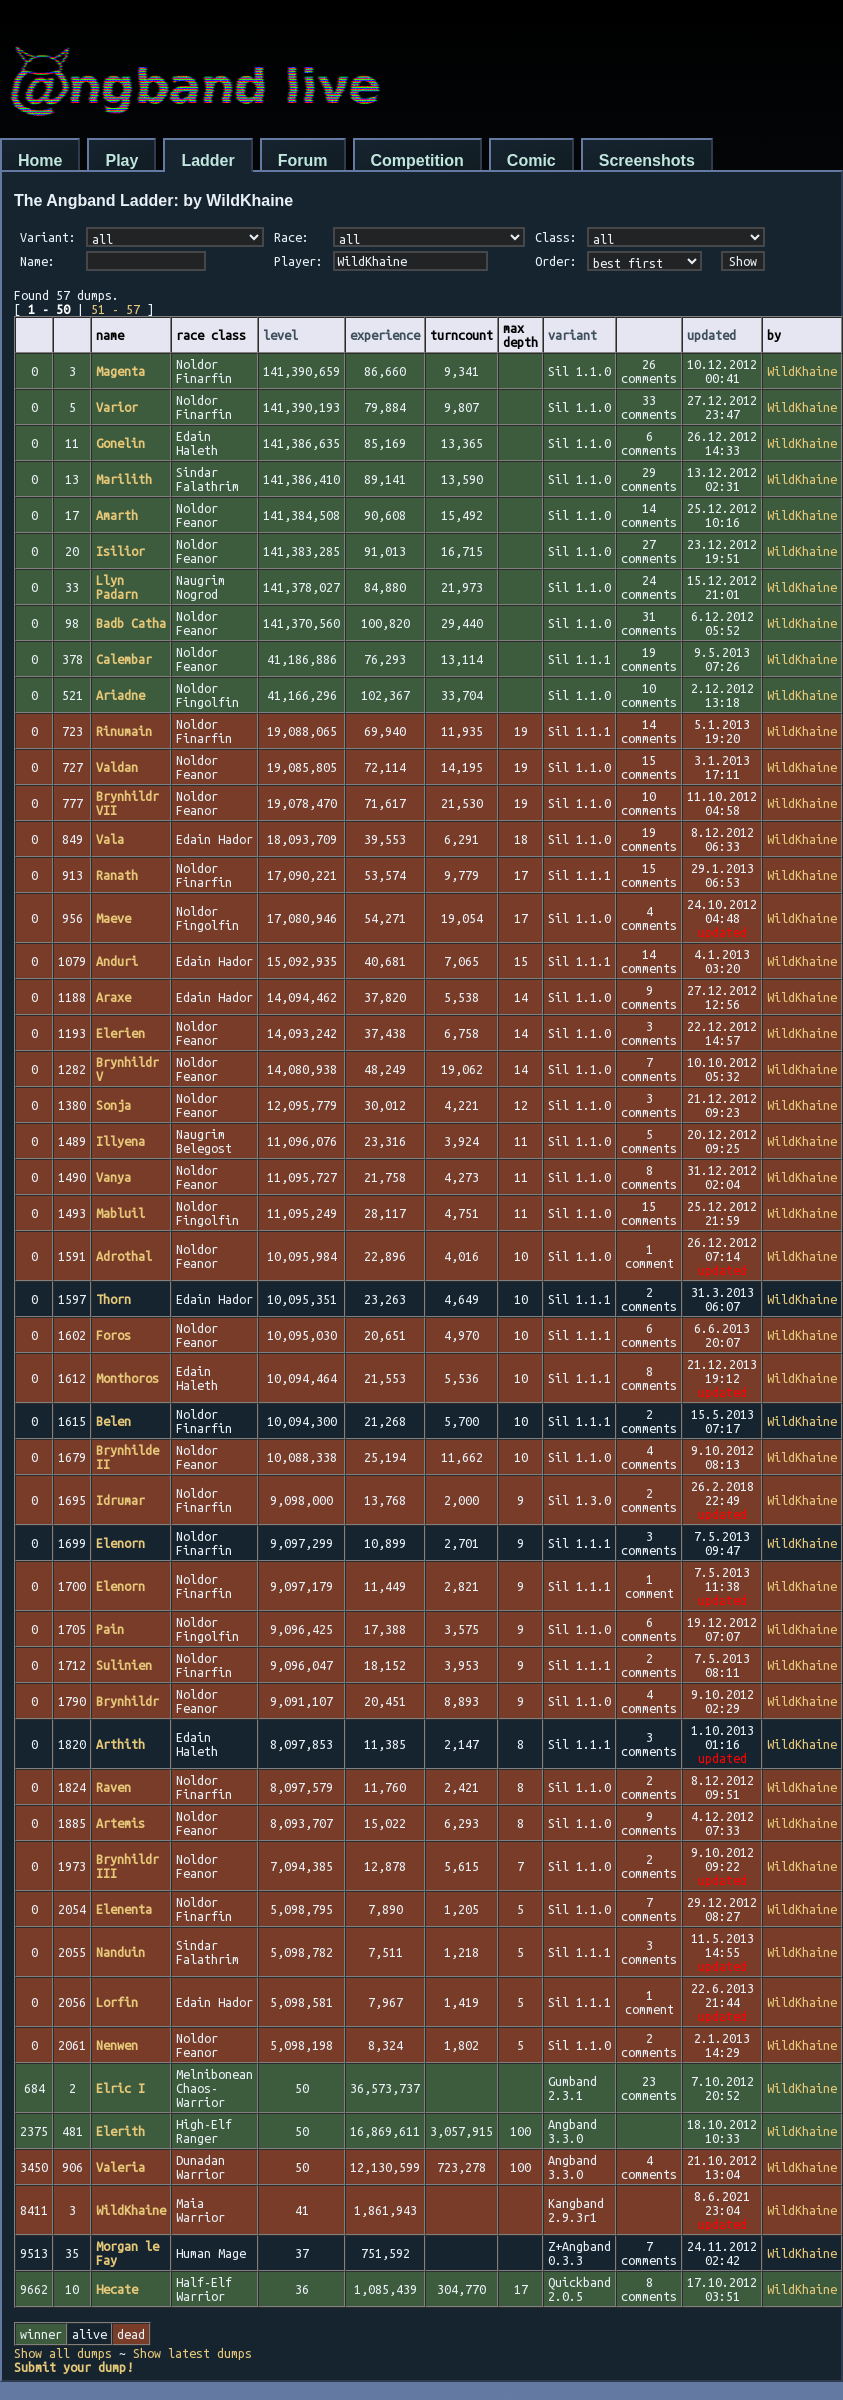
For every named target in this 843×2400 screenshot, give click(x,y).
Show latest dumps (192, 2353)
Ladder (207, 160)
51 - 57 (115, 309)
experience (385, 335)
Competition (417, 160)
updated (711, 335)
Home (40, 160)
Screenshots (647, 160)
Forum (303, 160)
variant (572, 335)
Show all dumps (63, 2353)
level (280, 335)
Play (121, 160)
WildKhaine (802, 371)
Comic (531, 160)
